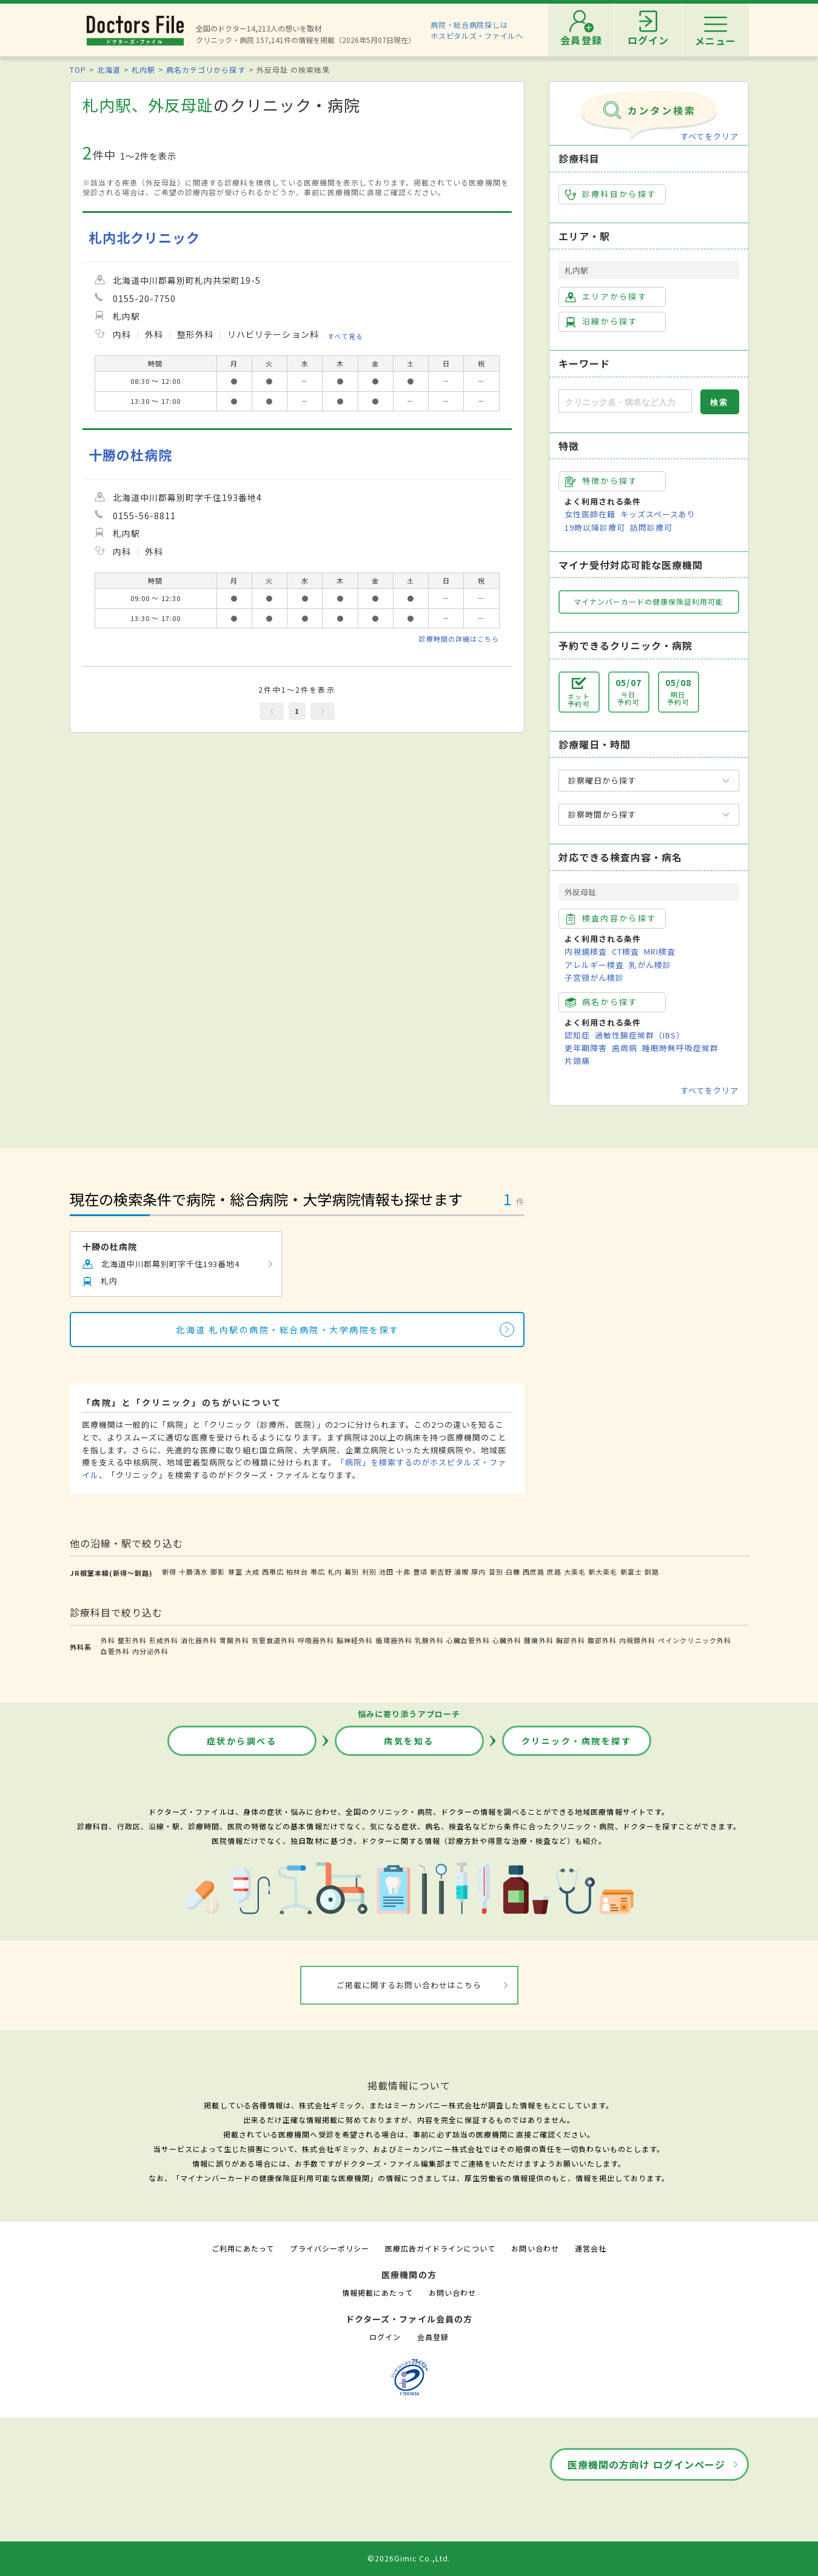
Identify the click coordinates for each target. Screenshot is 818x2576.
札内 (334, 1571)
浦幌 (461, 1571)
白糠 (513, 1571)
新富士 (631, 1571)
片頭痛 (577, 1060)
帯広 (317, 1571)
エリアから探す (606, 297)
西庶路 (534, 1571)
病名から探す (601, 1002)
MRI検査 (660, 951)
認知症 (577, 1035)
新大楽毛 (602, 1571)
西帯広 (273, 1571)
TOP (78, 69)
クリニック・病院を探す (576, 1741)
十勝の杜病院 (130, 454)
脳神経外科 (355, 1640)
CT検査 (625, 951)
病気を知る (409, 1741)
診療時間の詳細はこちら (459, 639)
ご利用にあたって (243, 2248)
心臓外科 (506, 1640)
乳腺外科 (429, 1640)
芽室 (235, 1571)
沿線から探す (601, 321)
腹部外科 (602, 1640)
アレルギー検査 (594, 964)
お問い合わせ (534, 2248)
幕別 (351, 1571)
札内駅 (143, 69)
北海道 (109, 69)
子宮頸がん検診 (594, 977)
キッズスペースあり (658, 514)
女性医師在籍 (590, 514)
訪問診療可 (651, 527)
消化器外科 (199, 1640)
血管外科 (115, 1651)
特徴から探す (601, 481)
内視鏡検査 (586, 951)
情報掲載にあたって (377, 2292)
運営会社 (590, 2248)
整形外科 (132, 1640)
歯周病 (624, 1048)
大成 (252, 1571)
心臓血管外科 (468, 1640)
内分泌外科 (150, 1651)
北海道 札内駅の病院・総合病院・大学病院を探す (288, 1329)
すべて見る (345, 335)
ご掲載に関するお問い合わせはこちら (409, 1985)
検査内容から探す (611, 918)
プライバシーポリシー (329, 2248)
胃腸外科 (234, 1640)
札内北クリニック (144, 237)
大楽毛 (575, 1571)
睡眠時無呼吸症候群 (680, 1048)
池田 (386, 1571)
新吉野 (441, 1571)
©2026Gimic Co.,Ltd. (409, 2558)
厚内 (478, 1571)
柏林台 (297, 1571)
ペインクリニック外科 (694, 1640)
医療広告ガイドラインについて (440, 2248)
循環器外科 (393, 1640)
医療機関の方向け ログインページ (647, 2464)
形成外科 (163, 1640)
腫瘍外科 (538, 1640)
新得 (169, 1571)
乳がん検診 (650, 964)
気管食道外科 (273, 1640)
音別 (496, 1571)
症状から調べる (242, 1741)
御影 (217, 1571)
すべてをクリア (709, 136)
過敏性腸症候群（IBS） (640, 1035)
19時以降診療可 (595, 527)
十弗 (403, 1571)
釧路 (652, 1571)
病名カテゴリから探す (205, 69)
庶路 (554, 1571)
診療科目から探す (611, 194)
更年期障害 (586, 1048)
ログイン (385, 2337)
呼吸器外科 (316, 1640)
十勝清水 (193, 1571)
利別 (369, 1571)
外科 (108, 1640)
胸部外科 (570, 1640)
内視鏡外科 (637, 1640)
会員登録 (433, 2337)
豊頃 (420, 1571)
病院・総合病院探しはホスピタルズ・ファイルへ (477, 30)
